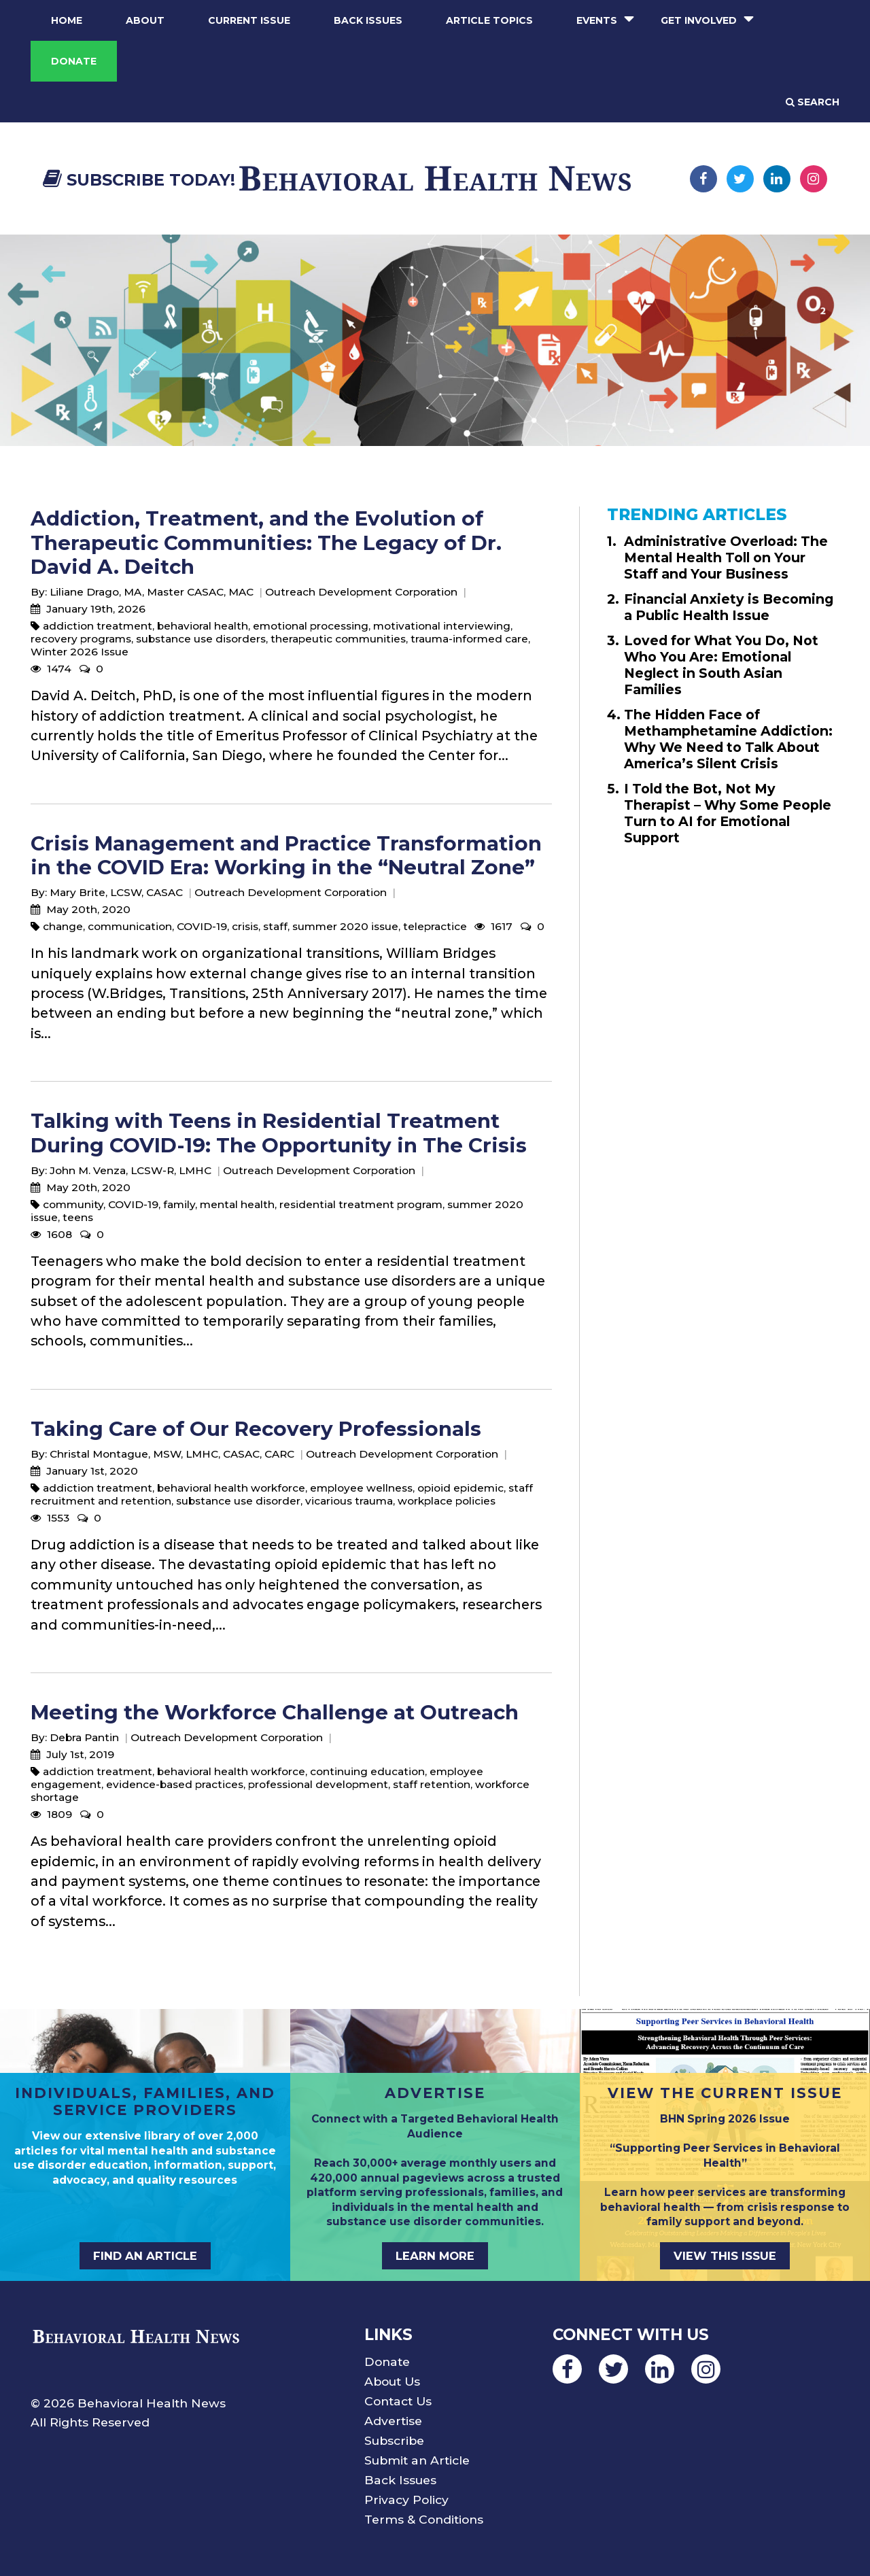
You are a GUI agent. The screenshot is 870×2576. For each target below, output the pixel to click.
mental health (237, 1204)
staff (275, 926)
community (73, 1204)
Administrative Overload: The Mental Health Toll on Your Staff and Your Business (726, 557)
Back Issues (368, 20)
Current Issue (249, 20)
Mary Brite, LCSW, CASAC (116, 892)
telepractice (435, 926)
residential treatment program (360, 1204)
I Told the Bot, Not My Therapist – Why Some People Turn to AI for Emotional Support (727, 813)
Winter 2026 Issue (79, 651)
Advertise (393, 2421)
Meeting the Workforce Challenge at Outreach (275, 1712)
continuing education (367, 1771)
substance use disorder (238, 1500)
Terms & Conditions (423, 2519)
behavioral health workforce (231, 1487)
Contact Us (398, 2401)
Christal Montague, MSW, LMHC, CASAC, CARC (172, 1453)
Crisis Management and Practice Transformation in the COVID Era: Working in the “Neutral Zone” (286, 855)
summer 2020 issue (345, 926)
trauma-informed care (469, 638)
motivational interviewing (441, 625)
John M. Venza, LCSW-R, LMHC (130, 1170)
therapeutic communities (338, 638)
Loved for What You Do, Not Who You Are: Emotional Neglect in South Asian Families (721, 665)
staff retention (431, 1784)
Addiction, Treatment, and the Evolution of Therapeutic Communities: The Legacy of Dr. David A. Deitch (266, 542)
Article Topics (489, 20)
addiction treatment (97, 625)
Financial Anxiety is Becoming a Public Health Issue (728, 607)
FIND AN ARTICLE (145, 2256)
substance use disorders (201, 638)
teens (78, 1217)
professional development (318, 1784)
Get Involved (699, 20)
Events (596, 20)
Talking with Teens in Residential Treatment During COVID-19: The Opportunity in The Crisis (279, 1132)
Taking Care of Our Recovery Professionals (256, 1429)
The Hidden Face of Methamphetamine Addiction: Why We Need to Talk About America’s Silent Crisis (728, 739)
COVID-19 (202, 926)
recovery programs (81, 638)
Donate (74, 61)
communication (130, 926)
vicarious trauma (349, 1500)
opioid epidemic (460, 1487)
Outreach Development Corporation (361, 591)
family (179, 1204)
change (63, 926)
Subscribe (394, 2440)
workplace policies (446, 1500)
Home (66, 20)
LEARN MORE (435, 2256)
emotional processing (310, 625)
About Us (392, 2381)
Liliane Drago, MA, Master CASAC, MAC (152, 591)
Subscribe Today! (139, 180)
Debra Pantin (84, 1737)
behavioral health (202, 625)
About (145, 20)
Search (812, 102)
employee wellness (361, 1487)
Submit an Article (417, 2460)
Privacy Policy (406, 2499)
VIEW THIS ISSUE (725, 2256)
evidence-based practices (174, 1784)
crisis (245, 926)
